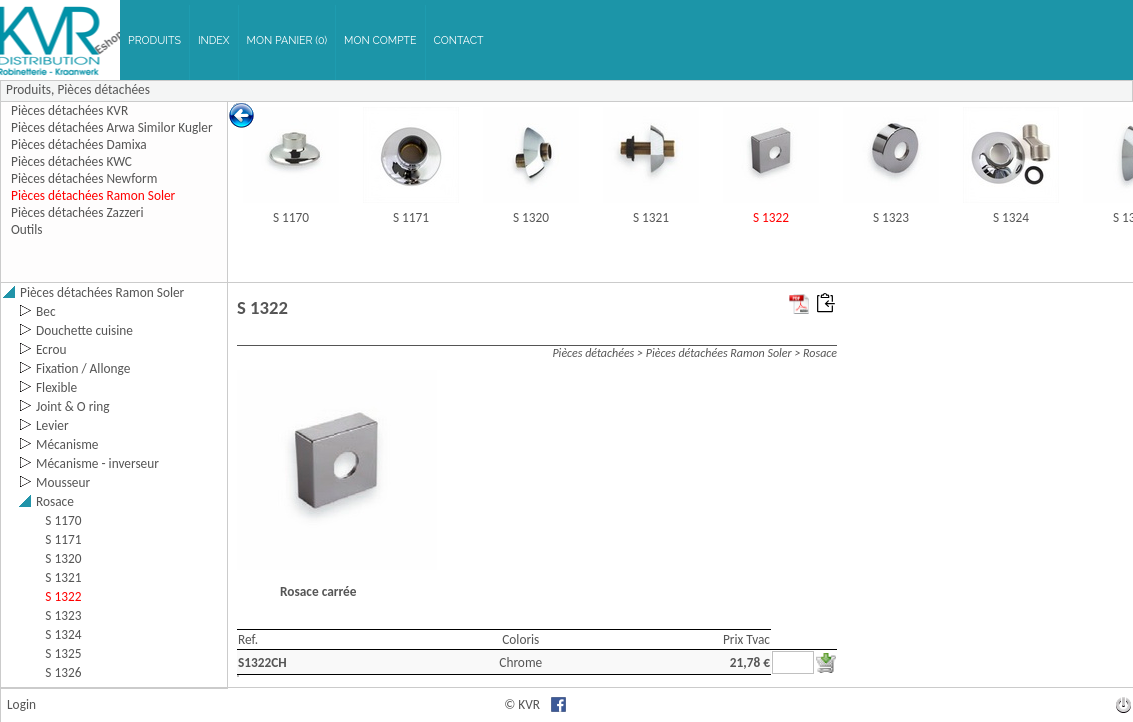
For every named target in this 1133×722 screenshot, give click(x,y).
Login (21, 704)
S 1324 (1011, 217)
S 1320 (531, 217)
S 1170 (291, 217)
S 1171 (411, 217)
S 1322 (771, 217)
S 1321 (651, 217)
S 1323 (891, 217)
